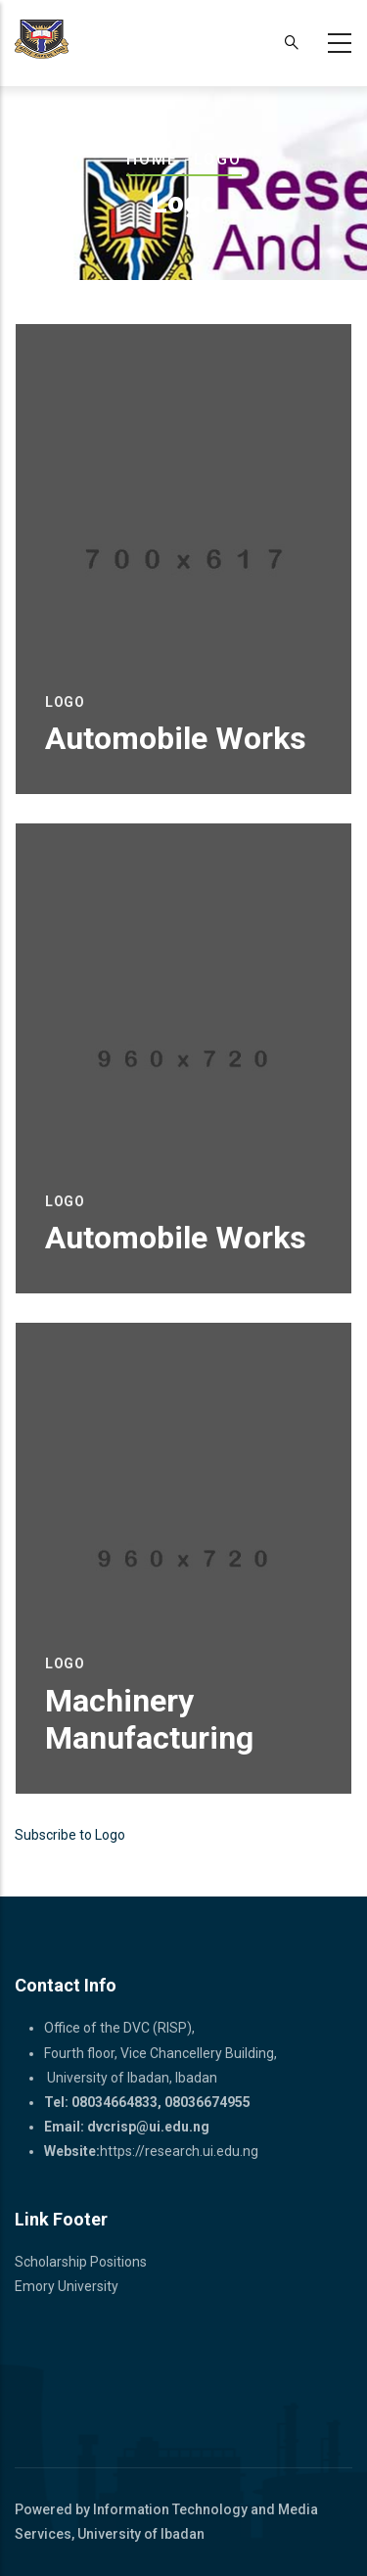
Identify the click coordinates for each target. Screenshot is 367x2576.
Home (152, 159)
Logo (64, 702)
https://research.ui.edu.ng (179, 2151)
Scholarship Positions (81, 2262)
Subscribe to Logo (70, 1835)
